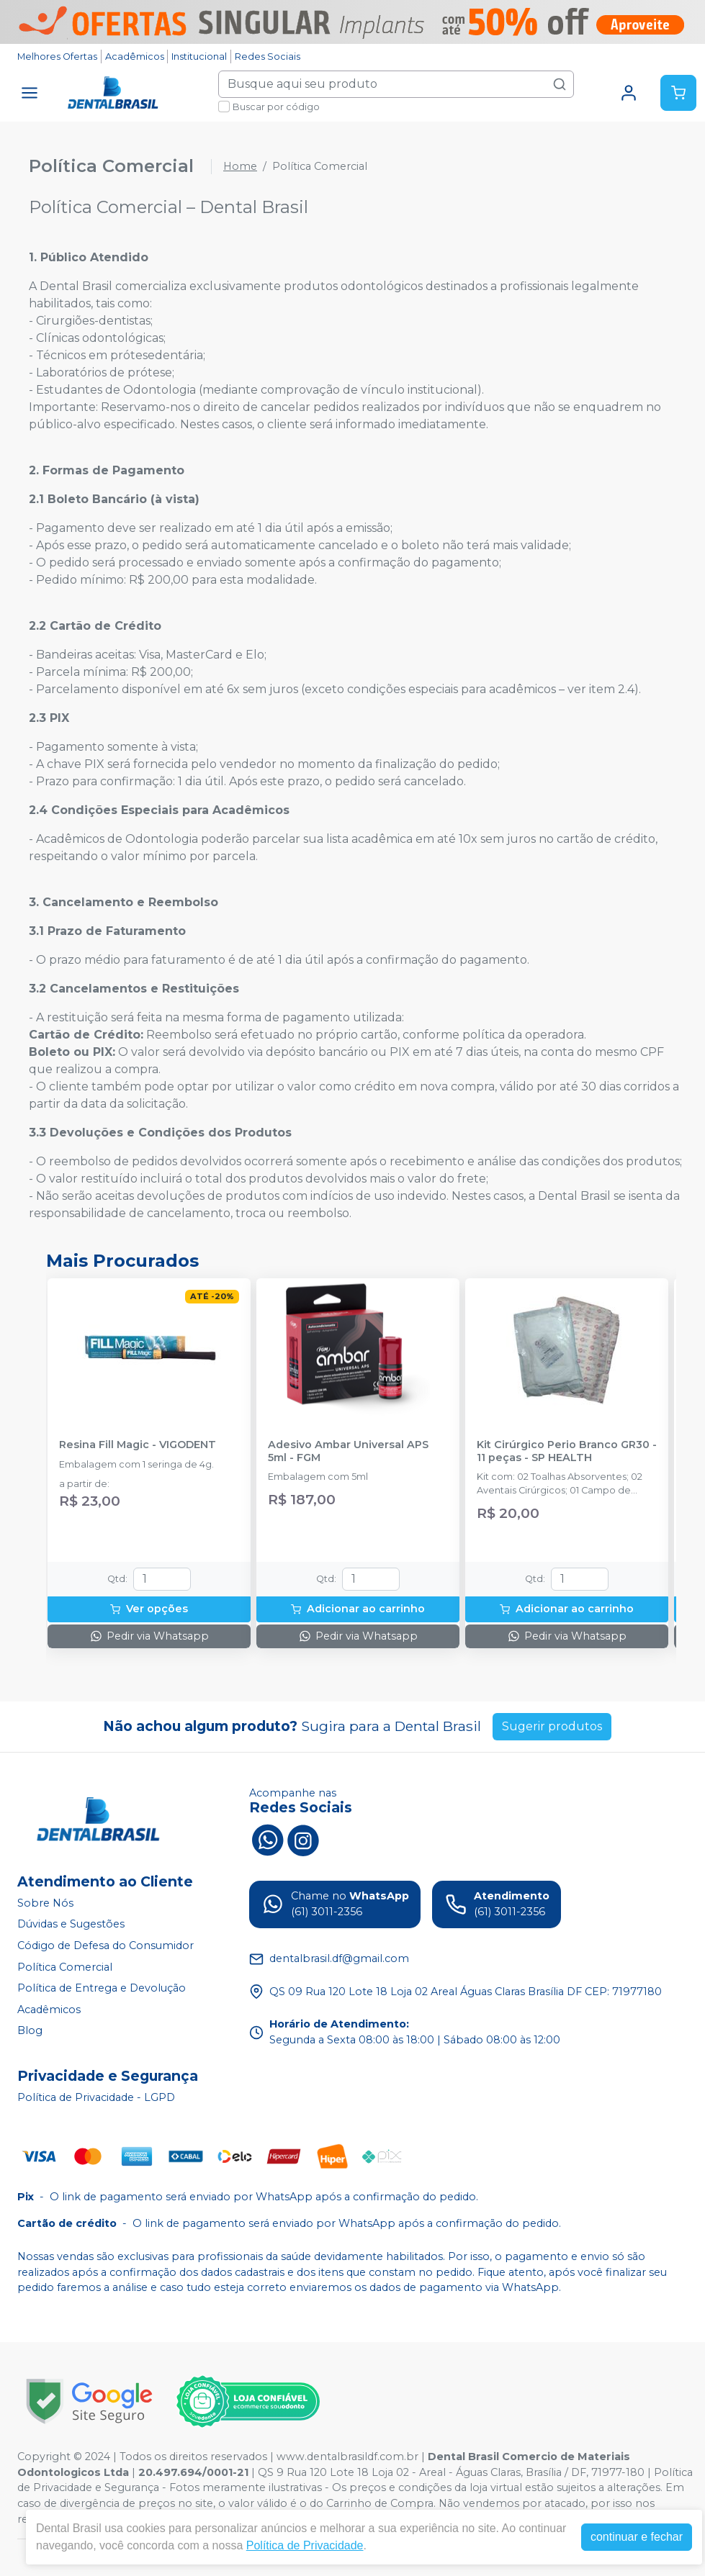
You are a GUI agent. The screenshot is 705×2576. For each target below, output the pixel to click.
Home (240, 166)
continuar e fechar (637, 2537)
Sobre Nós (45, 1903)
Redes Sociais (267, 56)
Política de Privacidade (305, 2545)
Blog (29, 2031)
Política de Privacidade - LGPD (96, 2097)
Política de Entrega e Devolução (101, 1987)
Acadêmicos (134, 56)
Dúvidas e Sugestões (71, 1923)
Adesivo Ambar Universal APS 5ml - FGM (348, 1451)
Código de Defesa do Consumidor (105, 1945)
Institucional (199, 56)
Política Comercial (64, 1967)
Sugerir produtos (552, 1726)
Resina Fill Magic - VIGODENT (137, 1445)
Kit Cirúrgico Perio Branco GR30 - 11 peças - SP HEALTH (567, 1451)
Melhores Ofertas (57, 56)
